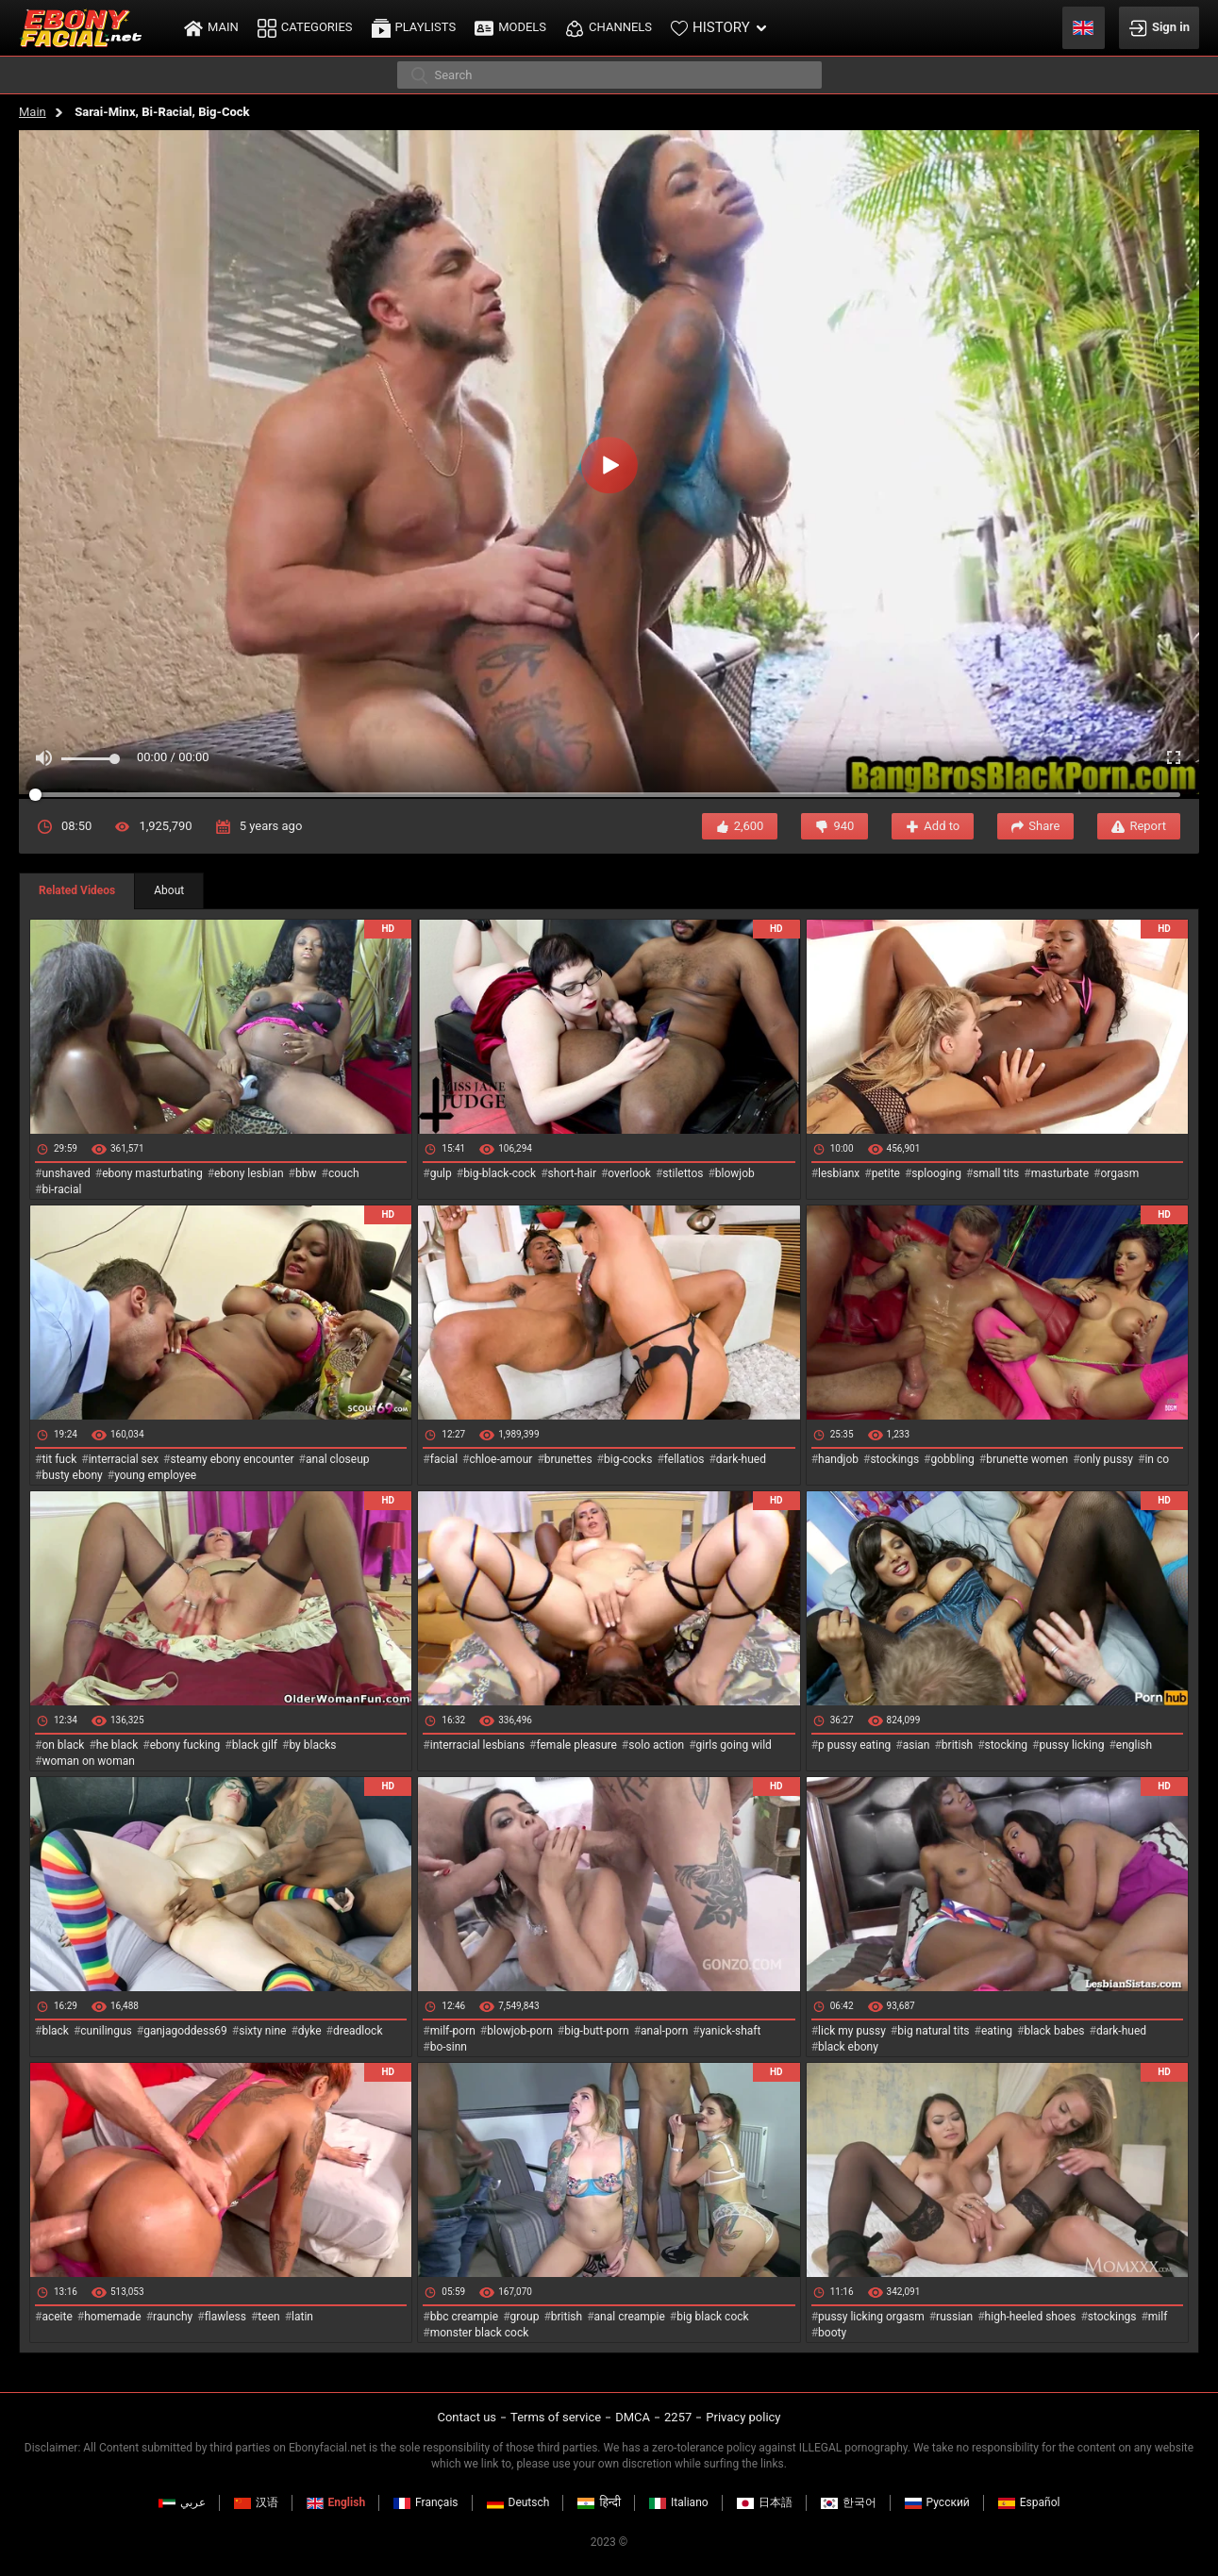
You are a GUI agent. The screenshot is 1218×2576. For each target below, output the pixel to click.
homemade (113, 2316)
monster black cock (479, 2332)
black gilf (254, 1745)
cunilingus (105, 2030)
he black (117, 1745)
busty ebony (72, 1475)
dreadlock (358, 2030)
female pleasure (576, 1745)
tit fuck (59, 1459)
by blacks (312, 1745)
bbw (306, 1173)
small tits (996, 1173)
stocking (1006, 1745)
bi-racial (61, 1189)
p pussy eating (854, 1745)
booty (832, 2332)
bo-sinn (448, 2046)
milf (1158, 2316)
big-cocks (628, 1459)
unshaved (66, 1173)
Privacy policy (743, 2417)
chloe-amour (500, 1459)
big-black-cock (499, 1173)
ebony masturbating (152, 1173)
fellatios (684, 1459)
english (1134, 1745)
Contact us (466, 2417)
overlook (629, 1173)
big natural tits (933, 2030)
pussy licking (1072, 1745)
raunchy (172, 2316)
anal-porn (664, 2030)
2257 (678, 2417)
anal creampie (629, 2316)
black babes (1054, 2030)
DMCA (632, 2417)
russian (954, 2316)
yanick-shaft (730, 2030)
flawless (225, 2316)
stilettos (682, 1173)
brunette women (1027, 1459)
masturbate (1060, 1173)
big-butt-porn (596, 2030)
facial (444, 1459)
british (957, 1745)
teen (268, 2316)
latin (302, 2316)
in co (1156, 1459)
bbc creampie (464, 2316)
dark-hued (741, 1459)
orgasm (1119, 1173)
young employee (155, 1475)
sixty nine (262, 2030)
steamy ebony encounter (231, 1459)
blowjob (735, 1173)
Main (32, 112)
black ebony (848, 2046)
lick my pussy (852, 2030)
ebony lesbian (249, 1173)
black (55, 2030)
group (525, 2316)
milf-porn (453, 2030)
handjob (838, 1459)
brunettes (568, 1459)
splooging (936, 1173)
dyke (310, 2030)
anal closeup (338, 1459)
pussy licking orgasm (871, 2316)
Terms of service (555, 2417)
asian (916, 1745)
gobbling (953, 1459)
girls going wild (734, 1745)
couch (343, 1173)
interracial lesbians (477, 1745)
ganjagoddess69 (185, 2030)
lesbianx (838, 1173)
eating (996, 2030)
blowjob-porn (520, 2030)
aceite (57, 2316)
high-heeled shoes (1030, 2316)
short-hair (572, 1173)
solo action (656, 1745)
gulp (441, 1173)
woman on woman (88, 1761)
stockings (894, 1459)
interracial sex (124, 1459)
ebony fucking (185, 1745)
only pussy (1106, 1459)
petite (886, 1173)
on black (63, 1745)
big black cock (712, 2316)
